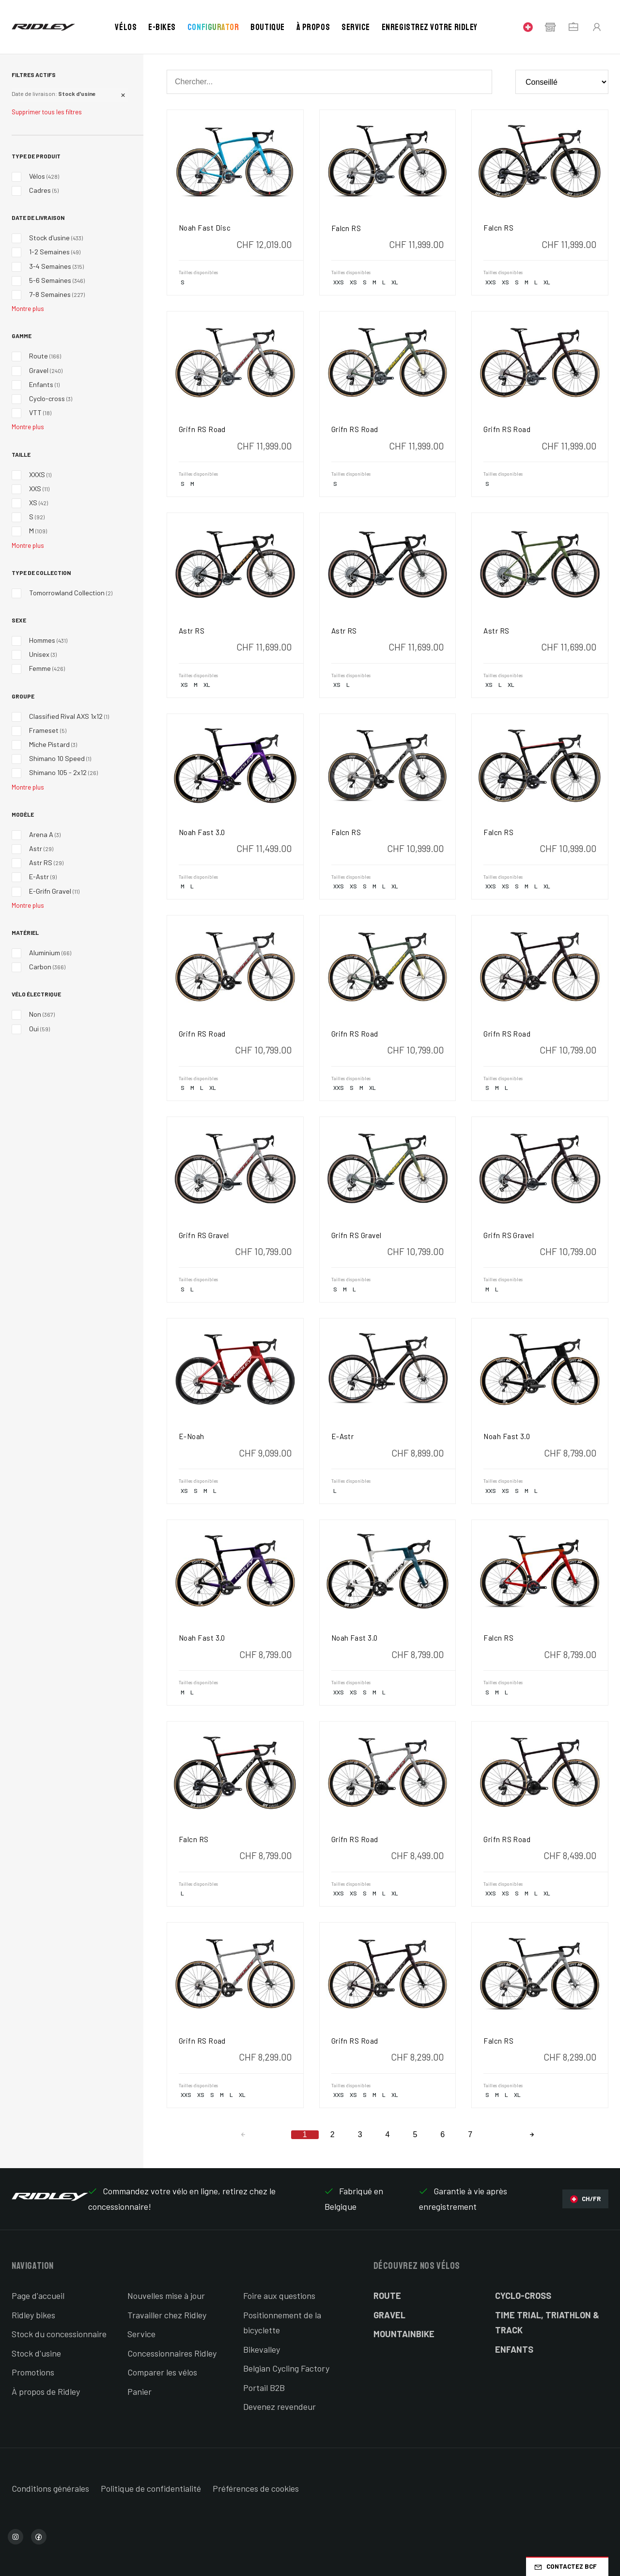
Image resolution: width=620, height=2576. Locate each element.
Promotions (33, 2372)
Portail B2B (264, 2387)
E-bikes (162, 27)
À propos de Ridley (46, 2391)
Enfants (514, 2349)
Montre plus (28, 308)
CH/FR (585, 2199)
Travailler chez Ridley (166, 2315)
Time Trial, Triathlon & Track (547, 2323)
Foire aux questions (279, 2295)
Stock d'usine (36, 2353)
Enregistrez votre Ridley (430, 27)
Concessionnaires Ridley (172, 2353)
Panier (139, 2391)
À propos (313, 27)
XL (394, 282)
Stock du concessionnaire (59, 2333)
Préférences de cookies (256, 2488)
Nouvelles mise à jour (166, 2295)
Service (355, 27)
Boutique (267, 27)
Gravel (389, 2315)
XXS (338, 282)
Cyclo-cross (523, 2295)
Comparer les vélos (162, 2372)
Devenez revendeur (279, 2406)
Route (387, 2295)
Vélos (126, 27)
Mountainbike (403, 2333)
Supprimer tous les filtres (47, 112)
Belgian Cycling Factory (286, 2368)
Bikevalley (261, 2349)
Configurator (213, 27)
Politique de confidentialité (151, 2488)
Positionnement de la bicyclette (282, 2323)
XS (353, 282)
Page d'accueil (38, 2295)
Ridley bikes (33, 2315)
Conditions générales (50, 2488)
